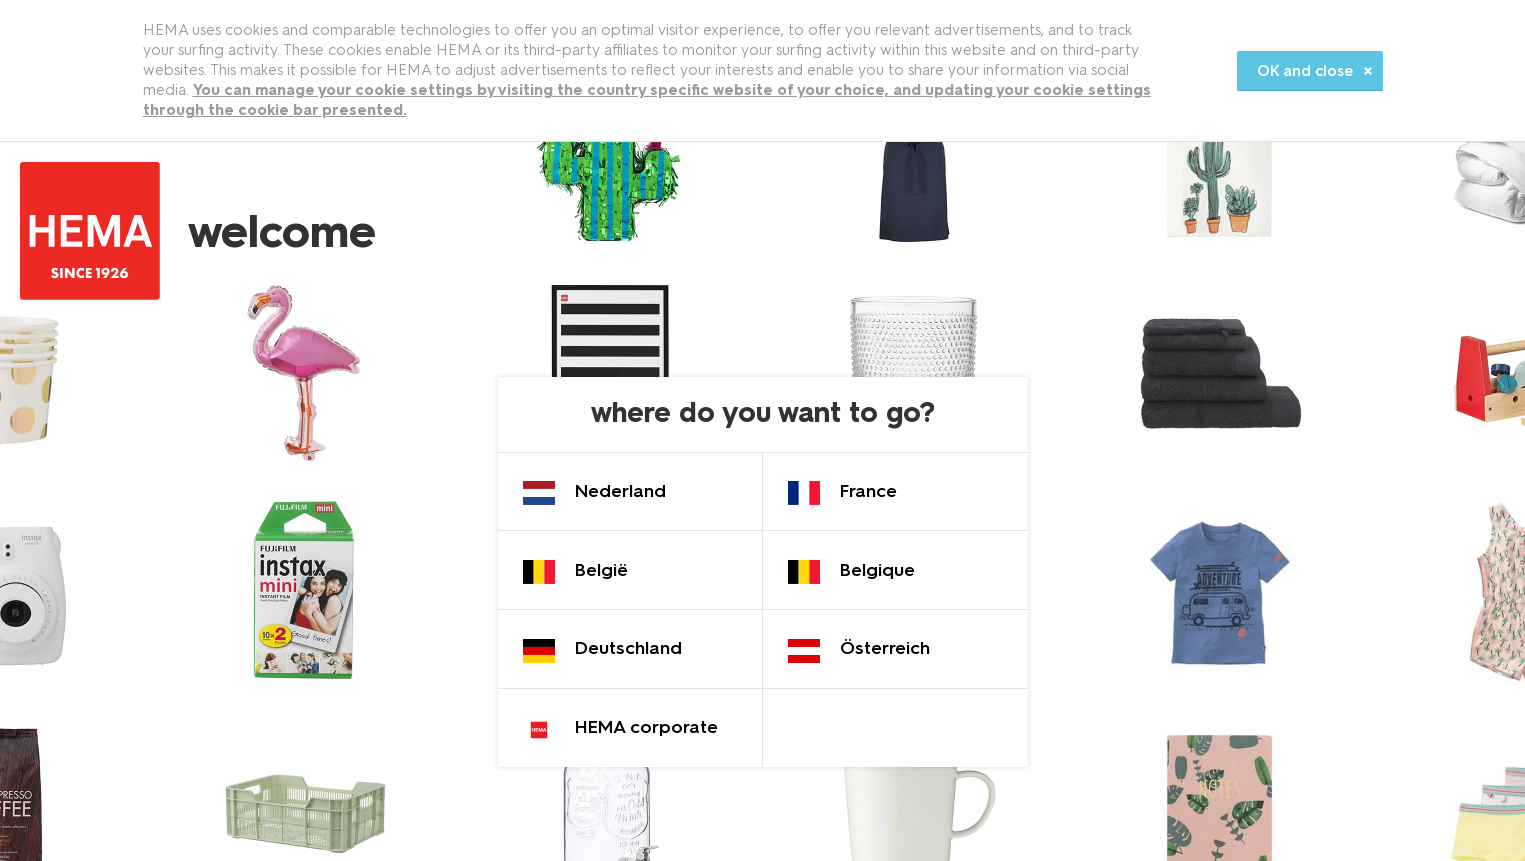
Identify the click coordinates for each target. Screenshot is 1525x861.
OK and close (1305, 71)
